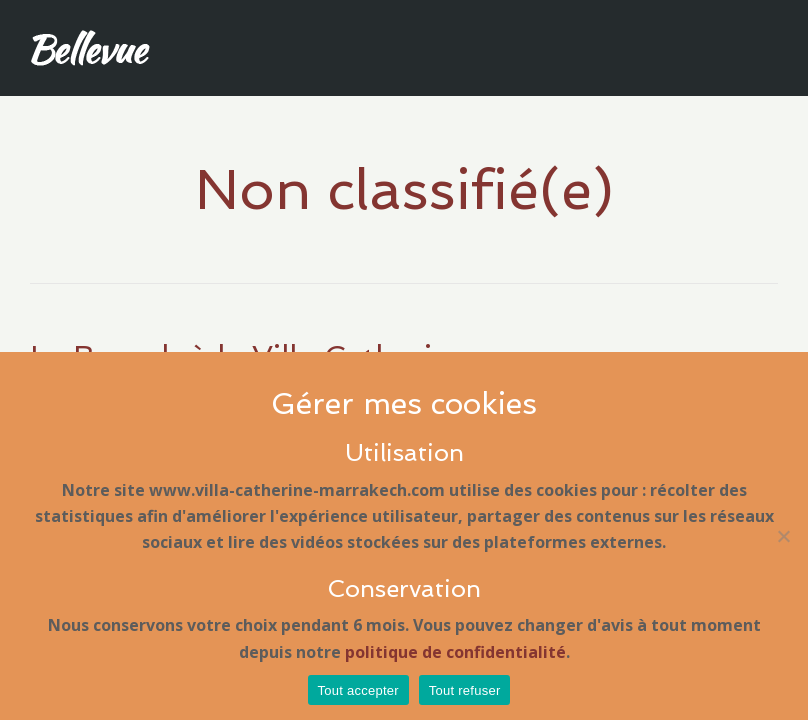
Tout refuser (465, 690)
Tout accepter (358, 690)
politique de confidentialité (455, 652)
